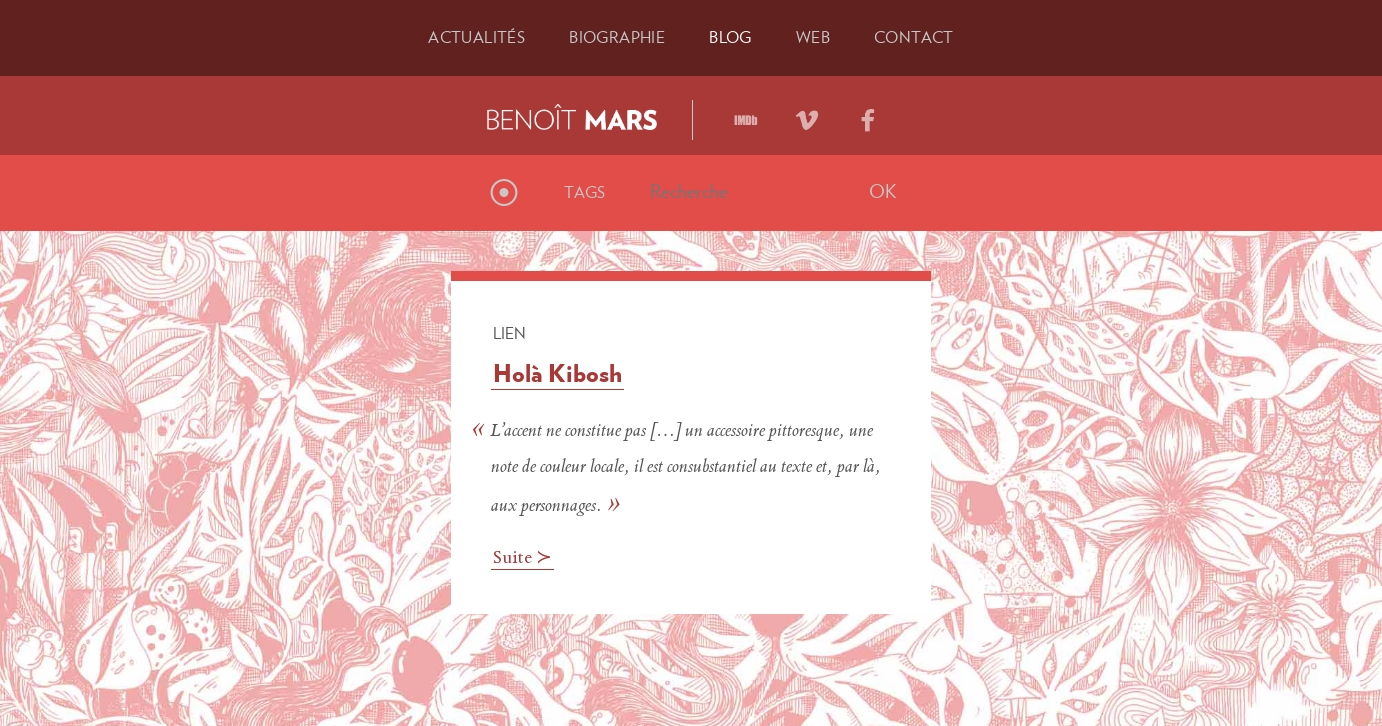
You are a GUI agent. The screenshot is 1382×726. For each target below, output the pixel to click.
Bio (617, 37)
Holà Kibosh (557, 373)
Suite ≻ (522, 559)
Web (813, 37)
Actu (476, 37)
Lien (509, 333)
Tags (585, 192)
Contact (914, 37)
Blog (730, 37)
